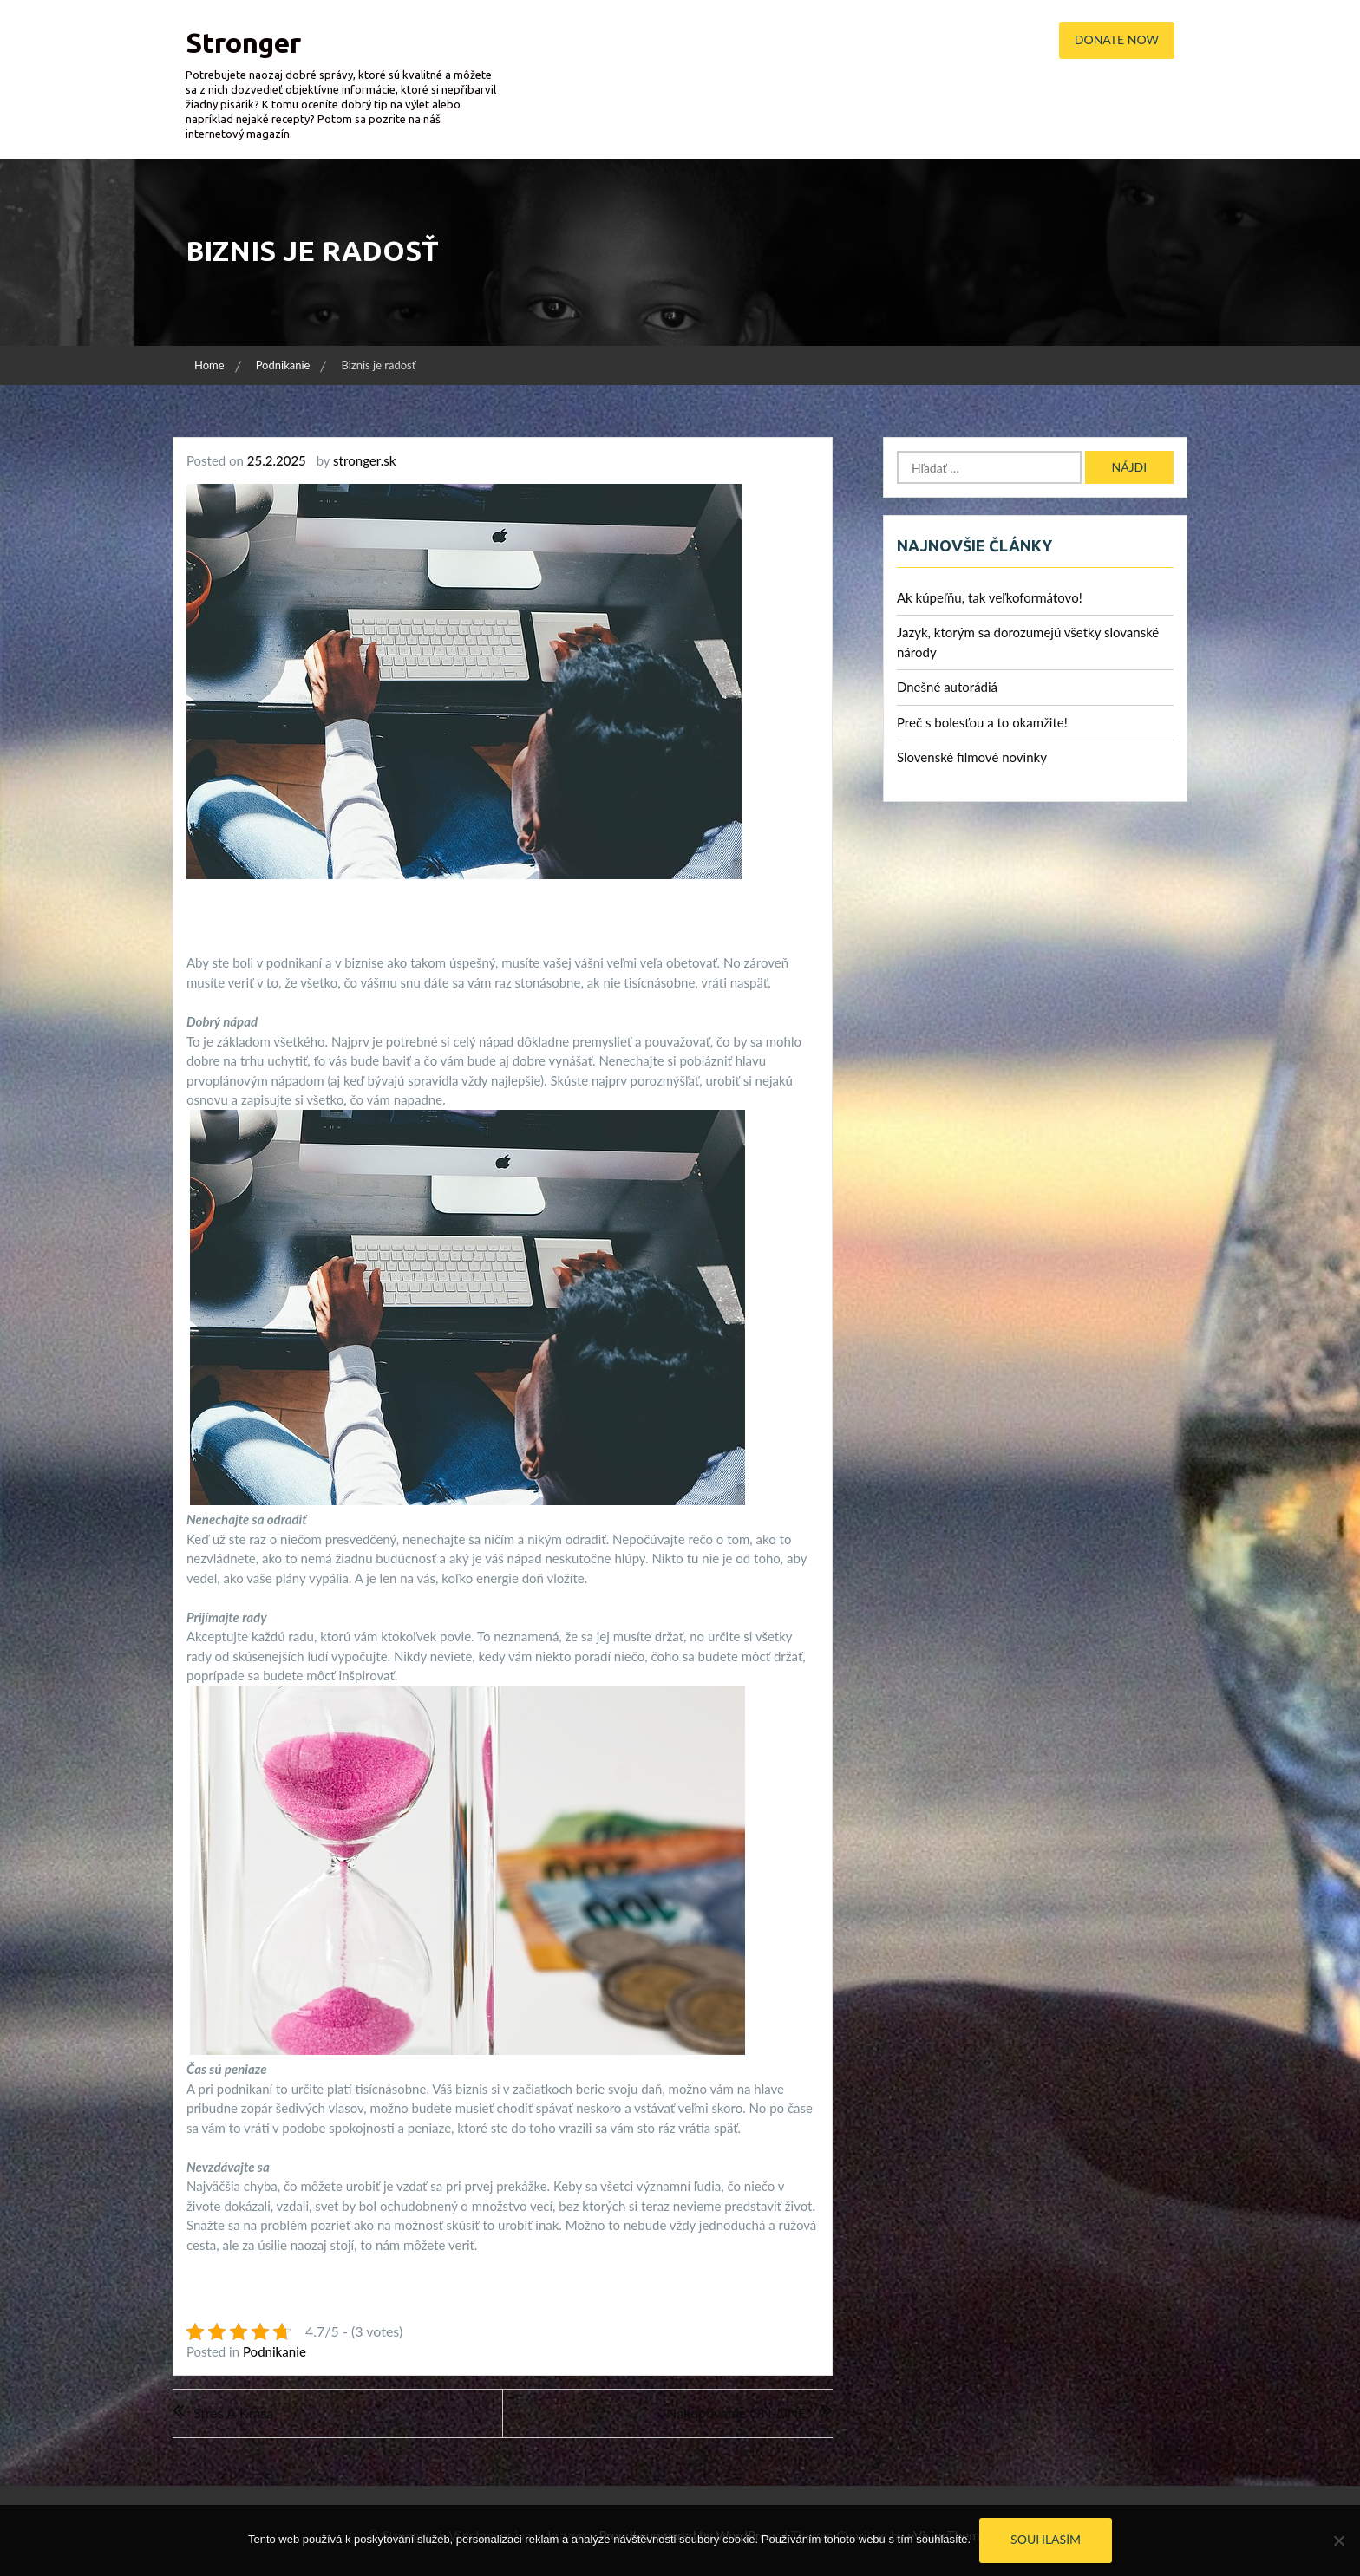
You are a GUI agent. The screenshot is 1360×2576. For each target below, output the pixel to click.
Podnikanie (274, 2351)
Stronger (243, 42)
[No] (1338, 2540)
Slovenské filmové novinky (972, 757)
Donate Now (1117, 39)
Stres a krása (233, 2412)
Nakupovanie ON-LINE (736, 2412)
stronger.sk (364, 460)
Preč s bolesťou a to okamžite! (982, 722)
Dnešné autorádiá (947, 687)
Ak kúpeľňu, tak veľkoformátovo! (989, 597)
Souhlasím (1045, 2539)
